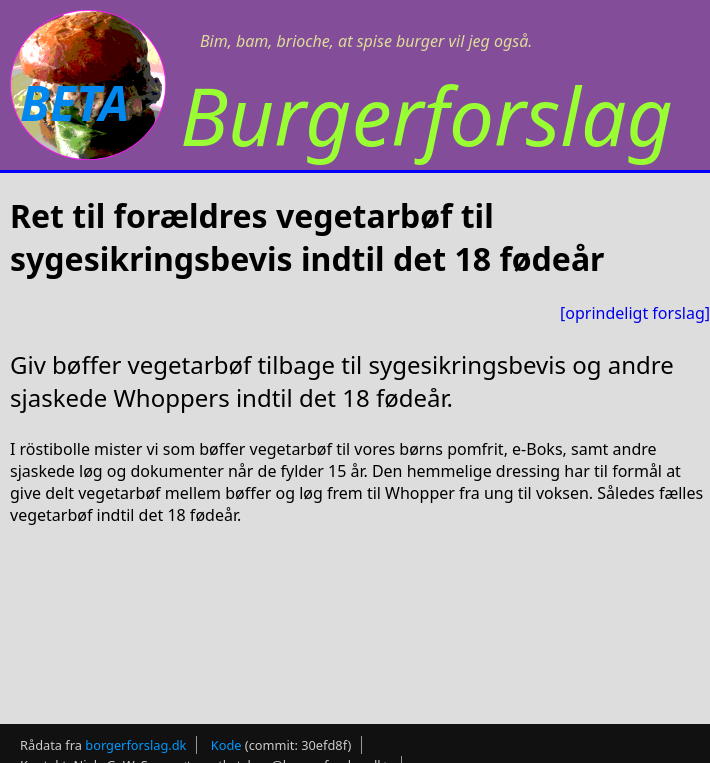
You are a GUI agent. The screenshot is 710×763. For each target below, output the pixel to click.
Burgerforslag (426, 114)
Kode (226, 739)
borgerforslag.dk (135, 739)
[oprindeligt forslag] (635, 313)
